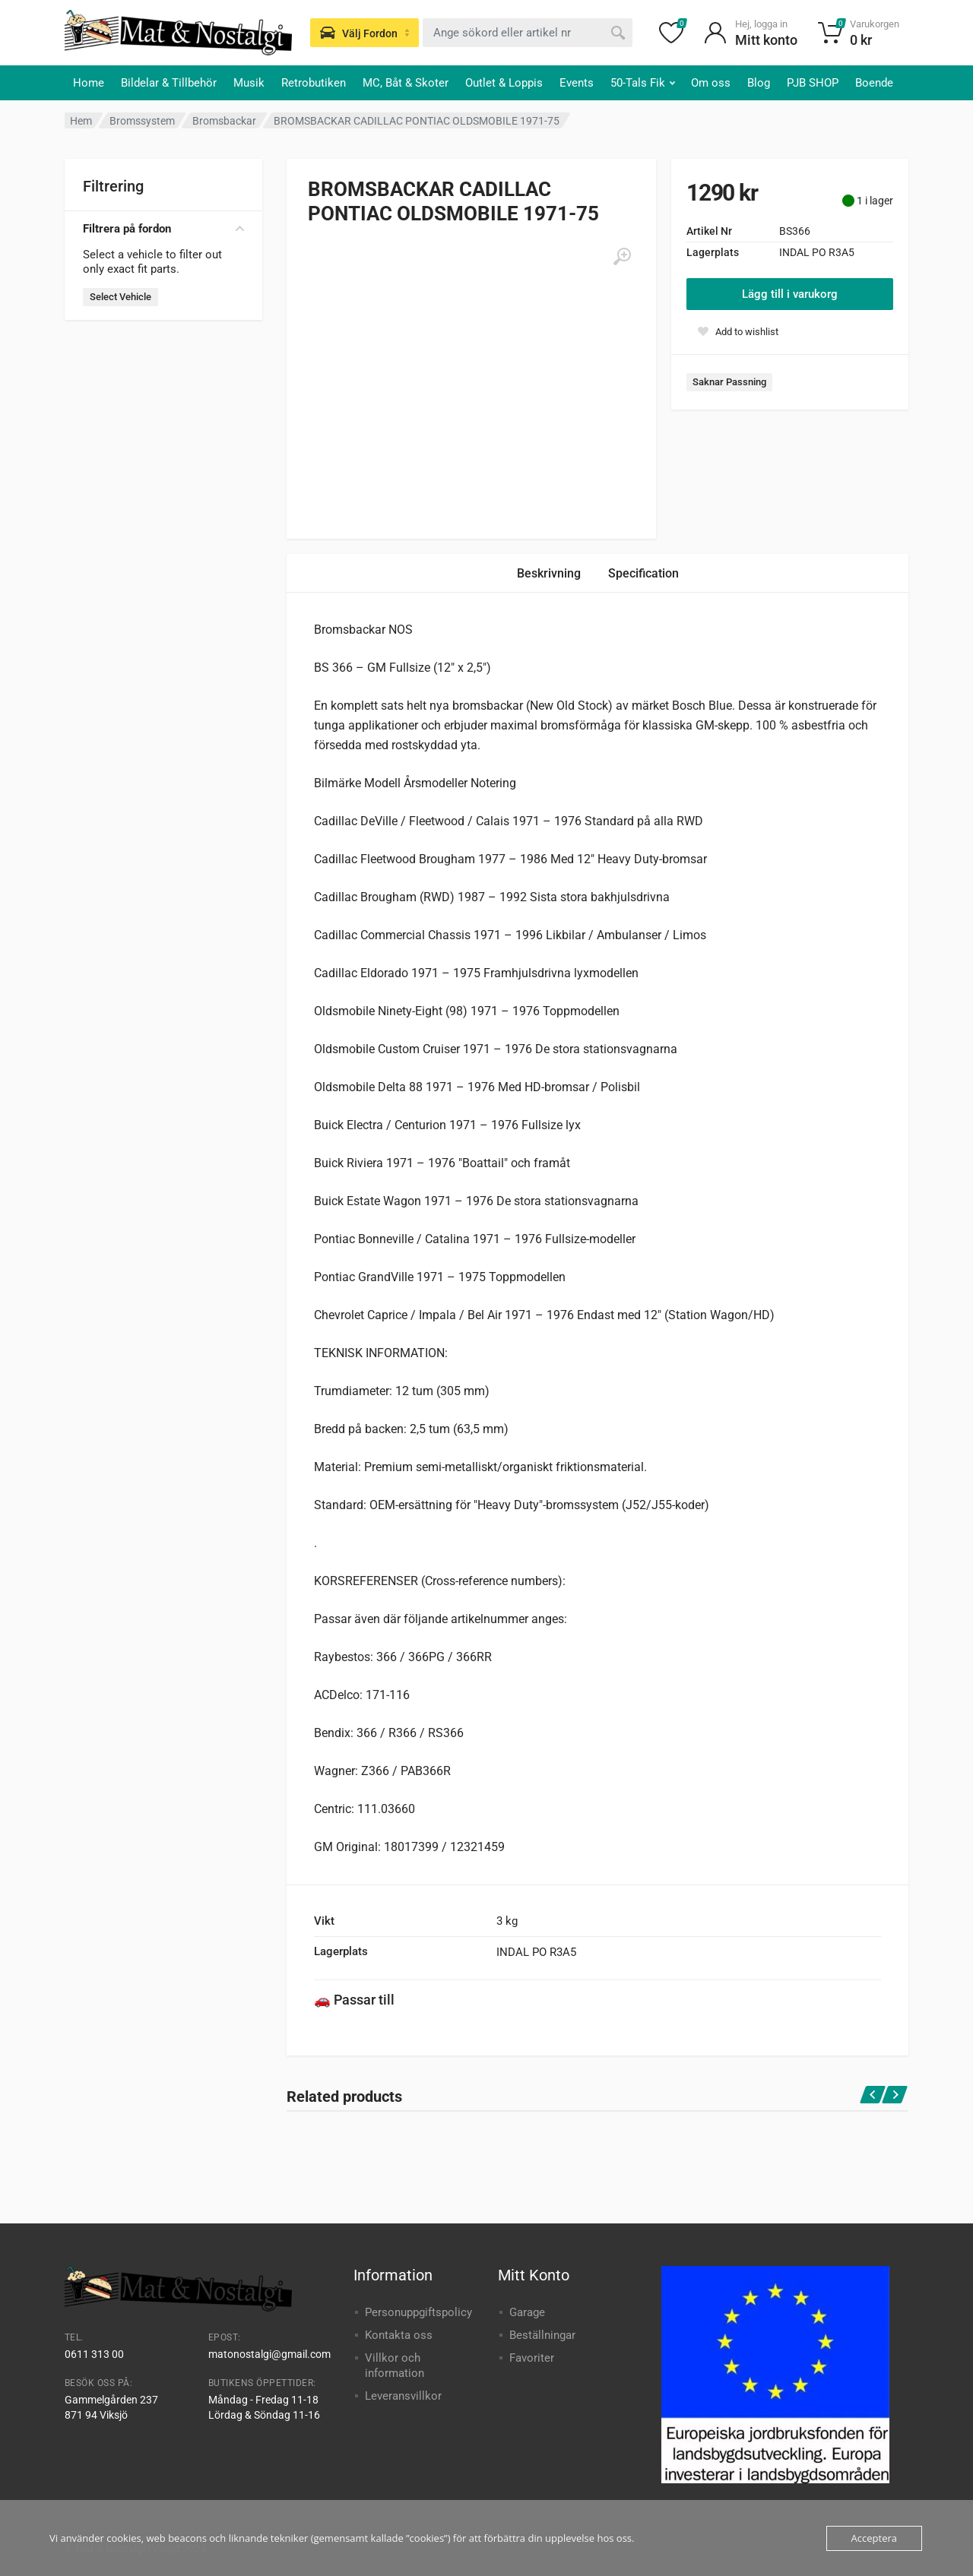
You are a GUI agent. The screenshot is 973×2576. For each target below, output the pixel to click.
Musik (249, 83)
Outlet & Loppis (504, 83)
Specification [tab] (643, 573)
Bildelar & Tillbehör (169, 83)
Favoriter (531, 2358)
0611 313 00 (94, 2354)
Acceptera (874, 2538)
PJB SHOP (812, 83)
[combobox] (527, 32)
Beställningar (542, 2335)
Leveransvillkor (403, 2396)
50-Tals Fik (642, 83)
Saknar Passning (729, 382)
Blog (758, 83)
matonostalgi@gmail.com (269, 2354)
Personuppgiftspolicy (418, 2312)
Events (576, 83)
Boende (874, 83)
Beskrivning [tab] (549, 573)
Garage (527, 2312)
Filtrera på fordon (163, 229)
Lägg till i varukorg (790, 294)
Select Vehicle (120, 296)
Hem (81, 121)
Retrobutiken (313, 83)
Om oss (711, 83)
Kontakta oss (399, 2335)
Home (88, 83)
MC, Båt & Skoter (405, 83)
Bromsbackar (224, 121)
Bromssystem (142, 121)
